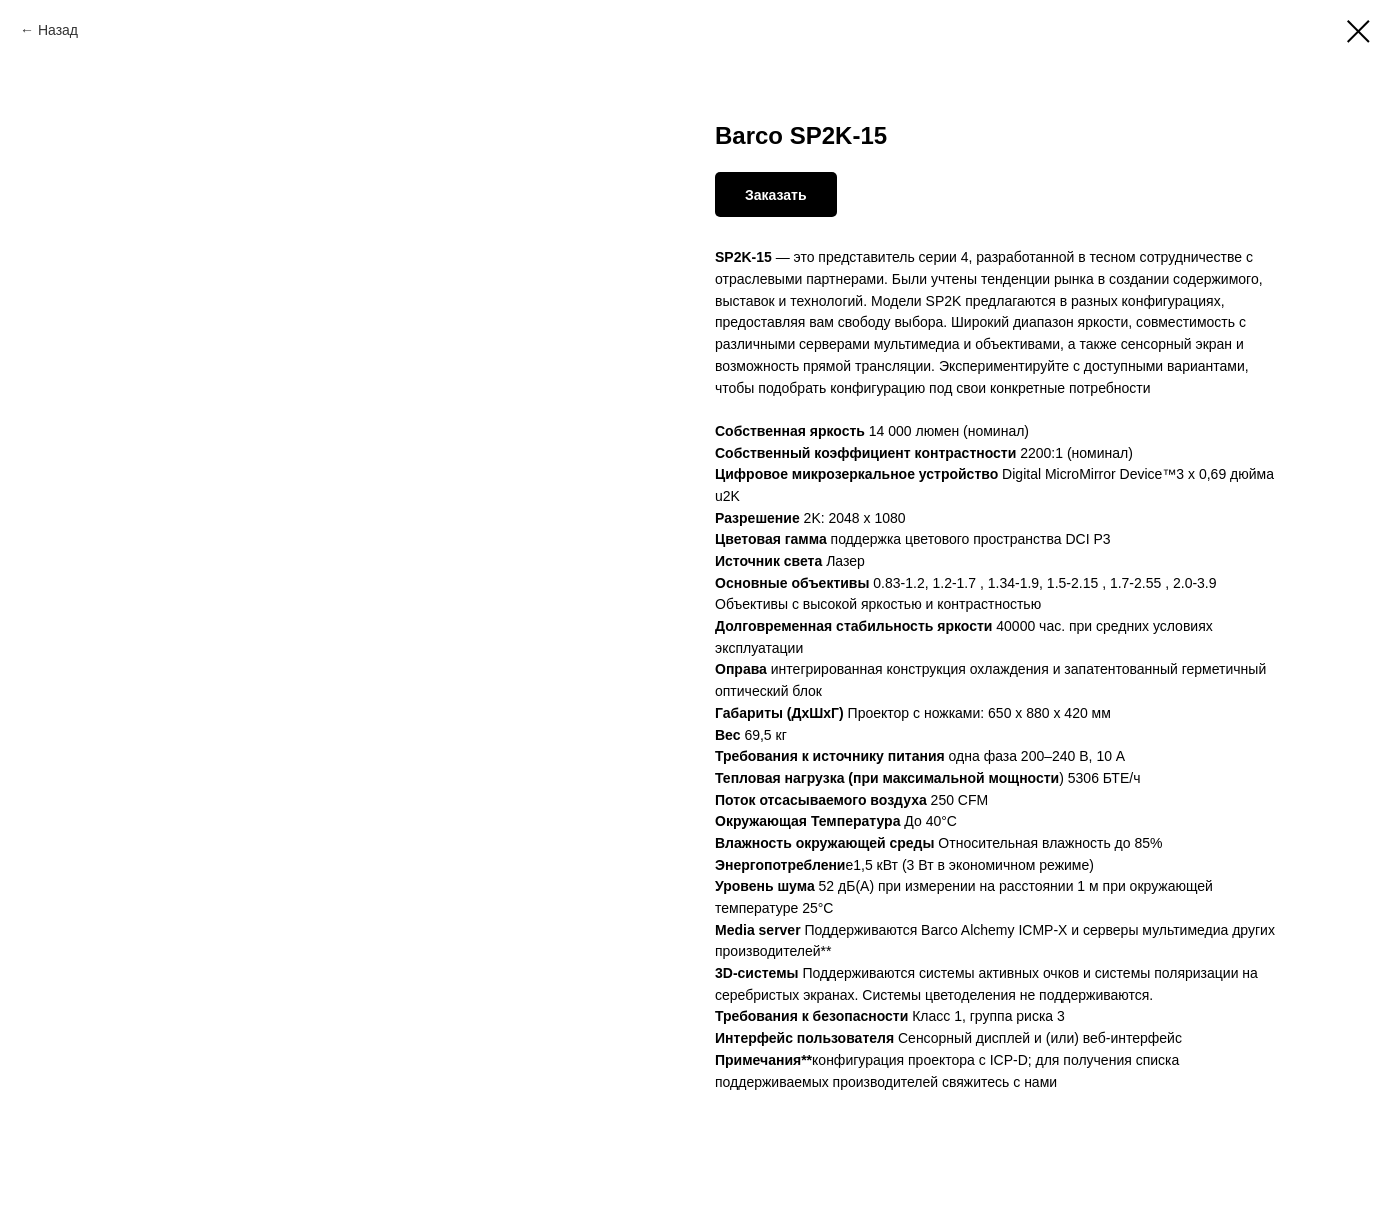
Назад (58, 30)
